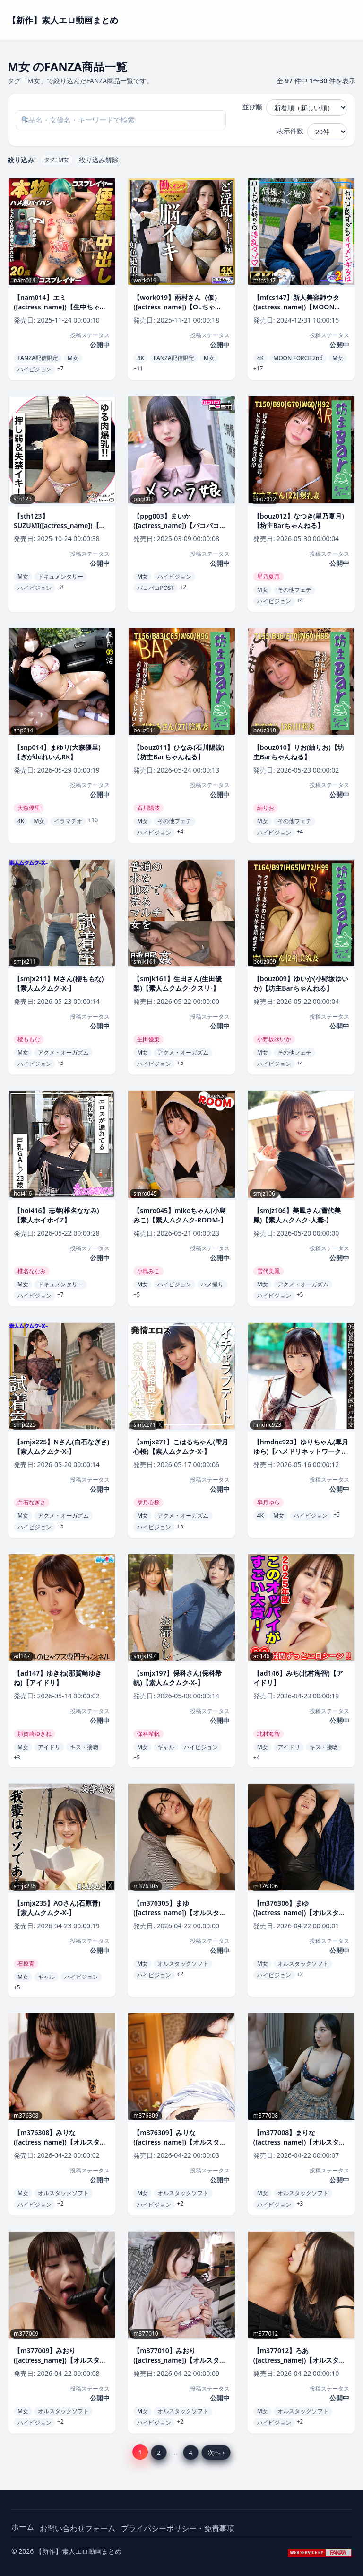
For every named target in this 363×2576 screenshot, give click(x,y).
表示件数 (290, 130)
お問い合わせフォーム (77, 2528)
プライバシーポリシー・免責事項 (177, 2528)
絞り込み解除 (99, 159)
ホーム (22, 2527)
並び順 (252, 106)
